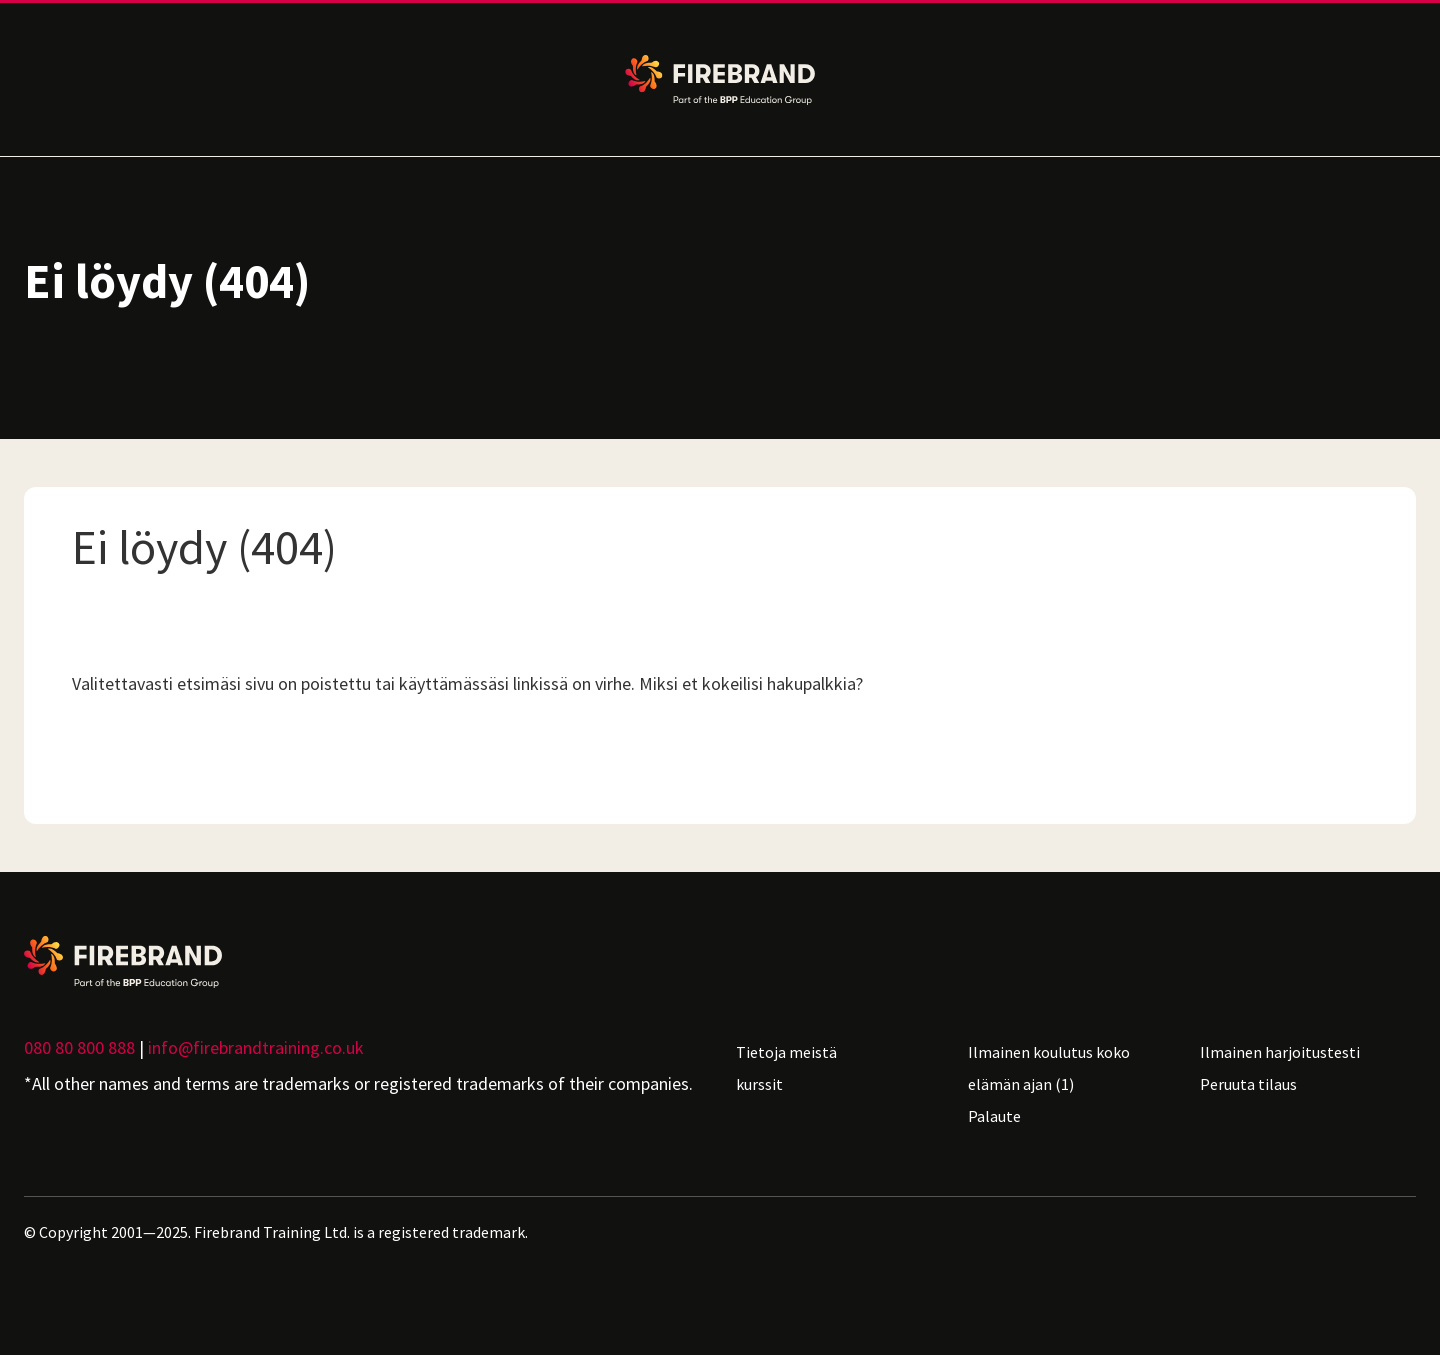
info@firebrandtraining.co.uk (256, 1047)
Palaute (994, 1116)
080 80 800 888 (79, 1047)
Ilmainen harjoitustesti (1280, 1052)
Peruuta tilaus (1248, 1084)
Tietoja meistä (786, 1052)
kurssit (759, 1084)
